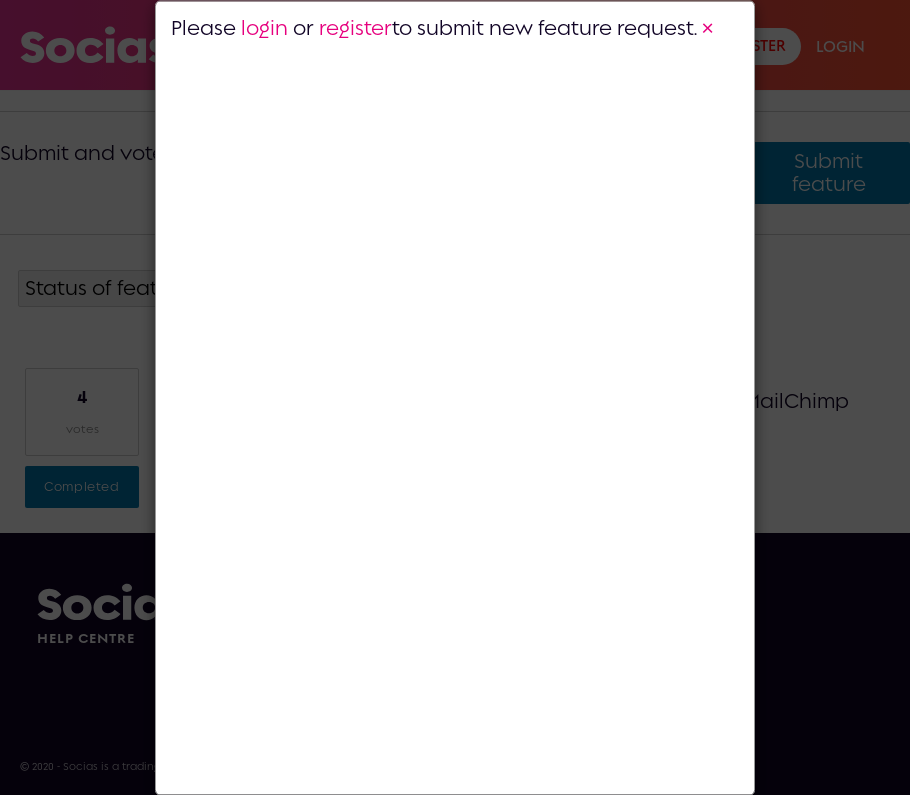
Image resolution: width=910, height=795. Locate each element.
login (264, 27)
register (355, 27)
